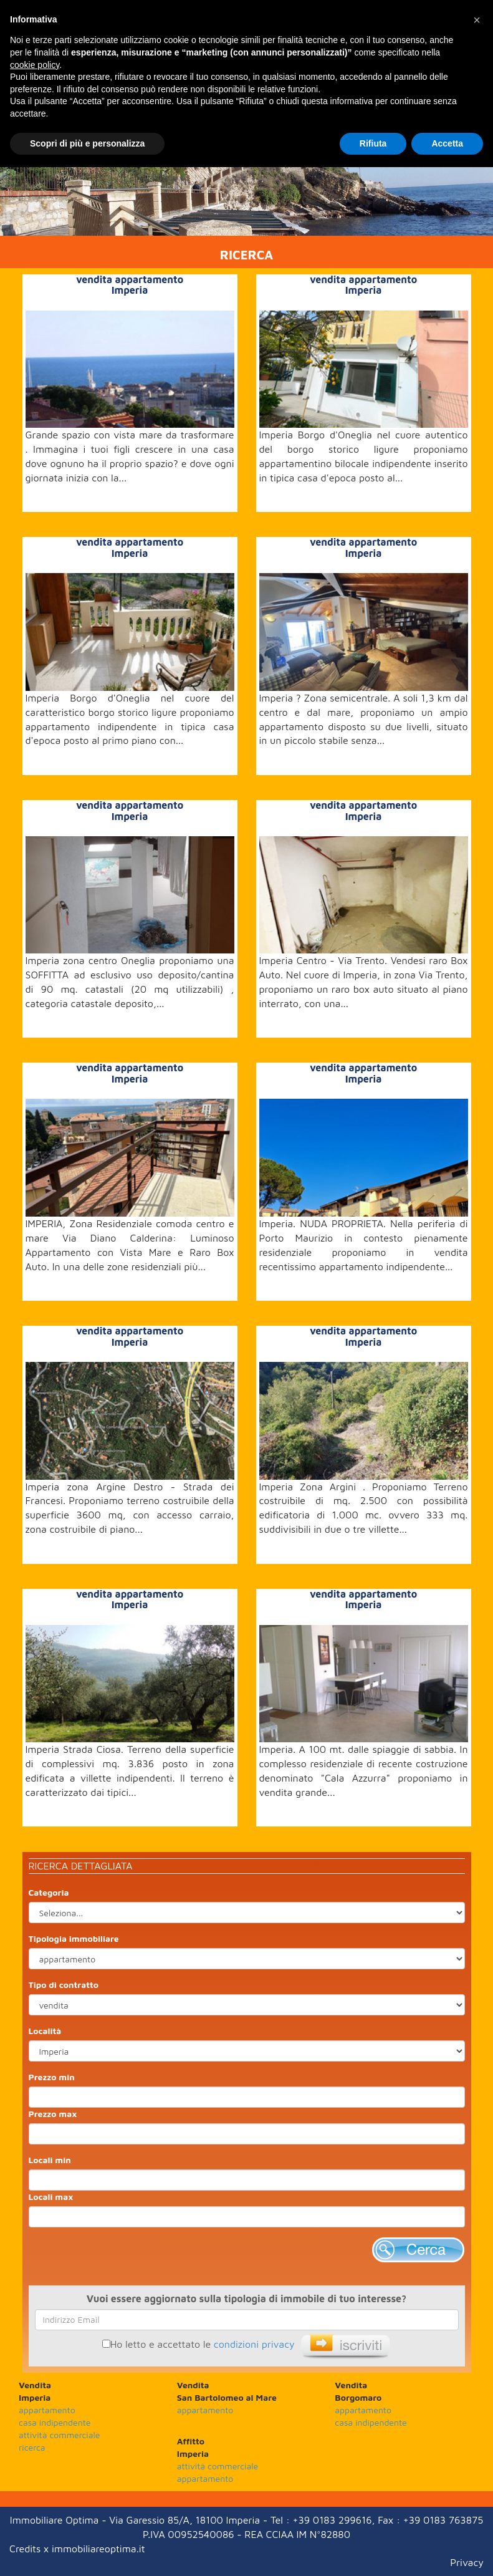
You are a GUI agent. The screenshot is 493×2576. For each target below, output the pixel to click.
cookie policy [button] (34, 65)
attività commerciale (59, 2434)
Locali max (51, 2196)
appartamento (47, 2410)
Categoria (49, 1892)
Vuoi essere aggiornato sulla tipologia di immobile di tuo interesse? (247, 2298)
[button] (477, 20)
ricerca (32, 2447)
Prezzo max (53, 2113)
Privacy (467, 2562)
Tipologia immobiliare (74, 1938)
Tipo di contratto (64, 1984)
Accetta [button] (447, 143)
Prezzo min (52, 2077)
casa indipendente (54, 2422)
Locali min (50, 2159)
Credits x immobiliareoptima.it (77, 2548)
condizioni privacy (254, 2344)
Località (45, 2030)
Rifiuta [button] (373, 143)
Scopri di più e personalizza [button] (87, 143)
